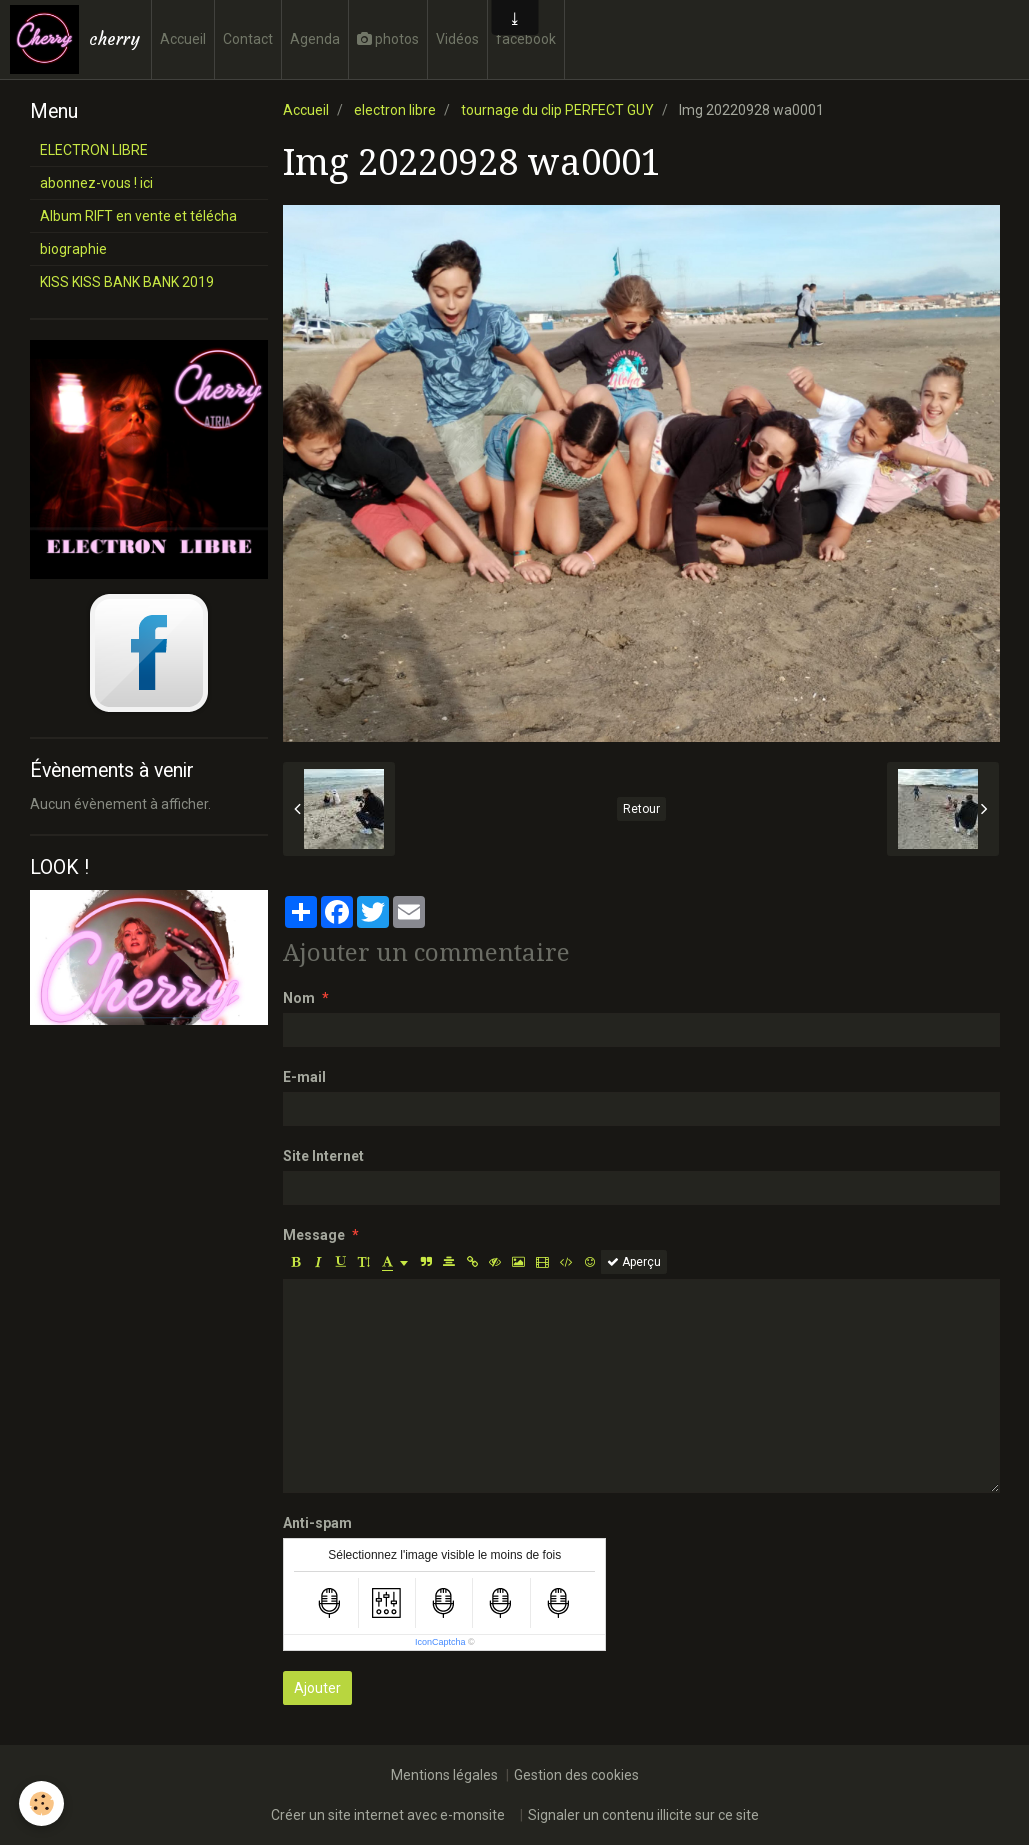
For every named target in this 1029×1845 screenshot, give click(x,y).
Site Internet (323, 1156)
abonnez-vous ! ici (96, 183)
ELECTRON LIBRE (94, 150)
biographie (73, 249)
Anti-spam (317, 1523)
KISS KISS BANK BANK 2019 (127, 282)
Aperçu (634, 1262)
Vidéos (457, 39)
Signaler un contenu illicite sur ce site (643, 1815)
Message (314, 1235)
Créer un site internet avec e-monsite (388, 1815)
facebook (526, 39)
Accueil (183, 39)
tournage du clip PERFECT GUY (557, 110)
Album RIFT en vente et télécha (138, 216)
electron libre (395, 110)
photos (388, 39)
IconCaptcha (440, 1642)
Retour (641, 809)
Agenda (315, 39)
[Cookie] (42, 1803)
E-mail (304, 1077)
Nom (299, 998)
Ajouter (317, 1688)
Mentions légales (444, 1775)
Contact (248, 39)
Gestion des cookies (576, 1775)
